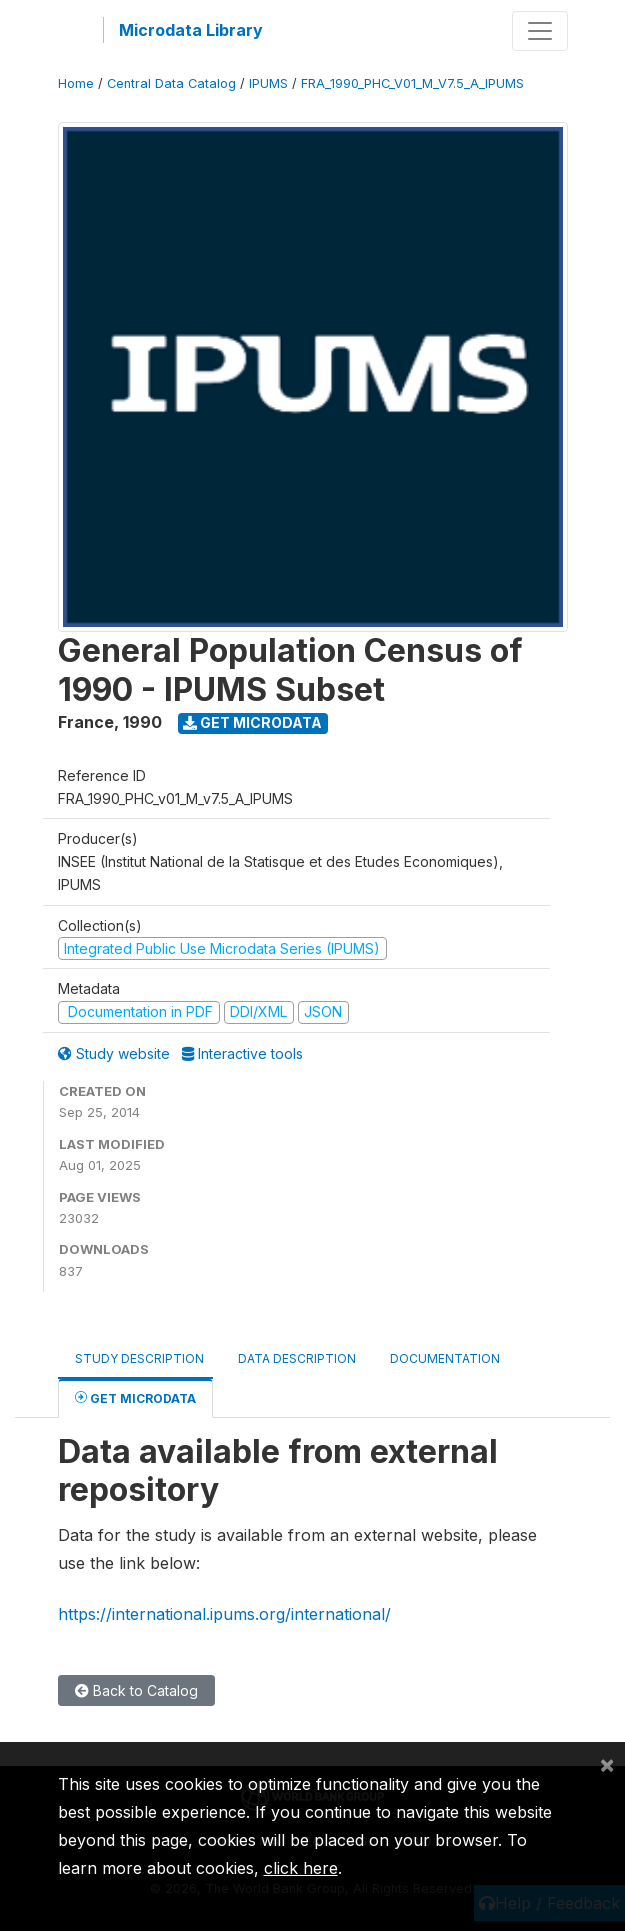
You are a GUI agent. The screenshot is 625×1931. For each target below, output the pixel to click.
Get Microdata (252, 722)
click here (301, 1868)
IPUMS (268, 83)
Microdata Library (191, 30)
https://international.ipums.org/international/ (224, 1614)
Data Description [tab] (297, 1358)
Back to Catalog (136, 1690)
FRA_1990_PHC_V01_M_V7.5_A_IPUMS (412, 83)
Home (76, 83)
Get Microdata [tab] (135, 1397)
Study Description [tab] (139, 1358)
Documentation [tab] (445, 1358)
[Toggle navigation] (540, 31)
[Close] (607, 1764)
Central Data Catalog (171, 83)
